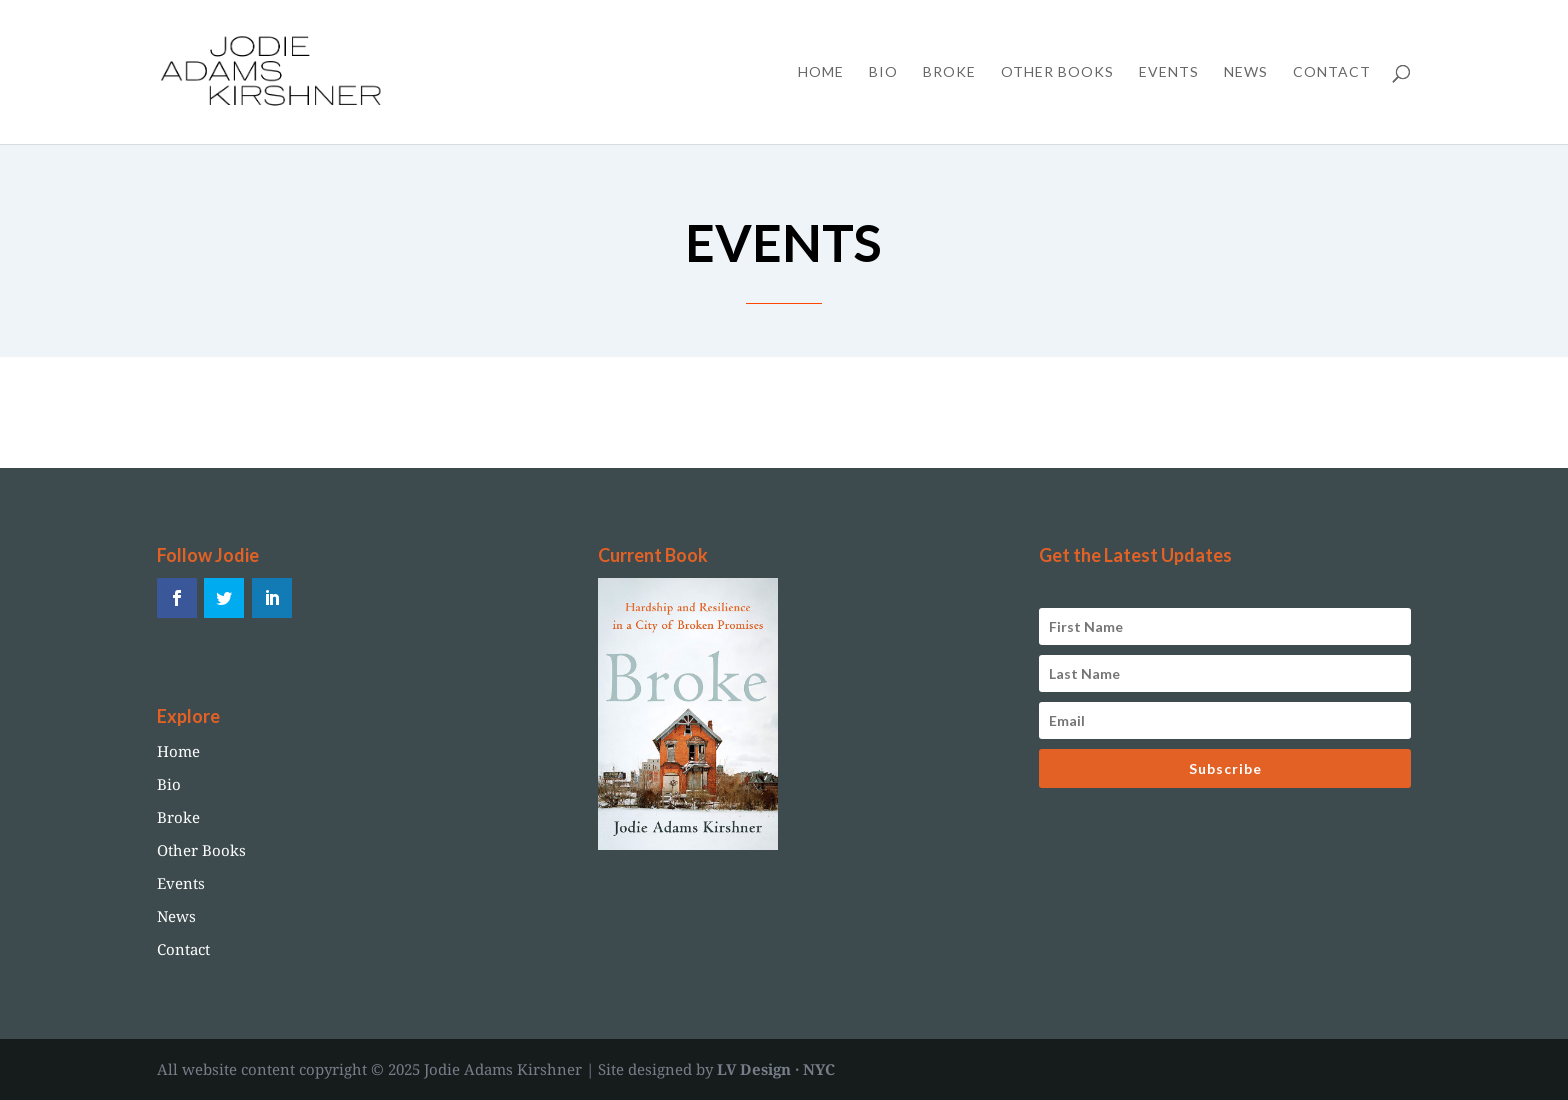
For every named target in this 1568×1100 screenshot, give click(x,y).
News (1246, 72)
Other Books (1057, 72)
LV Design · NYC (776, 1069)
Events (1169, 72)
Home (821, 72)
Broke (949, 72)
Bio (883, 72)
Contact (1332, 72)
